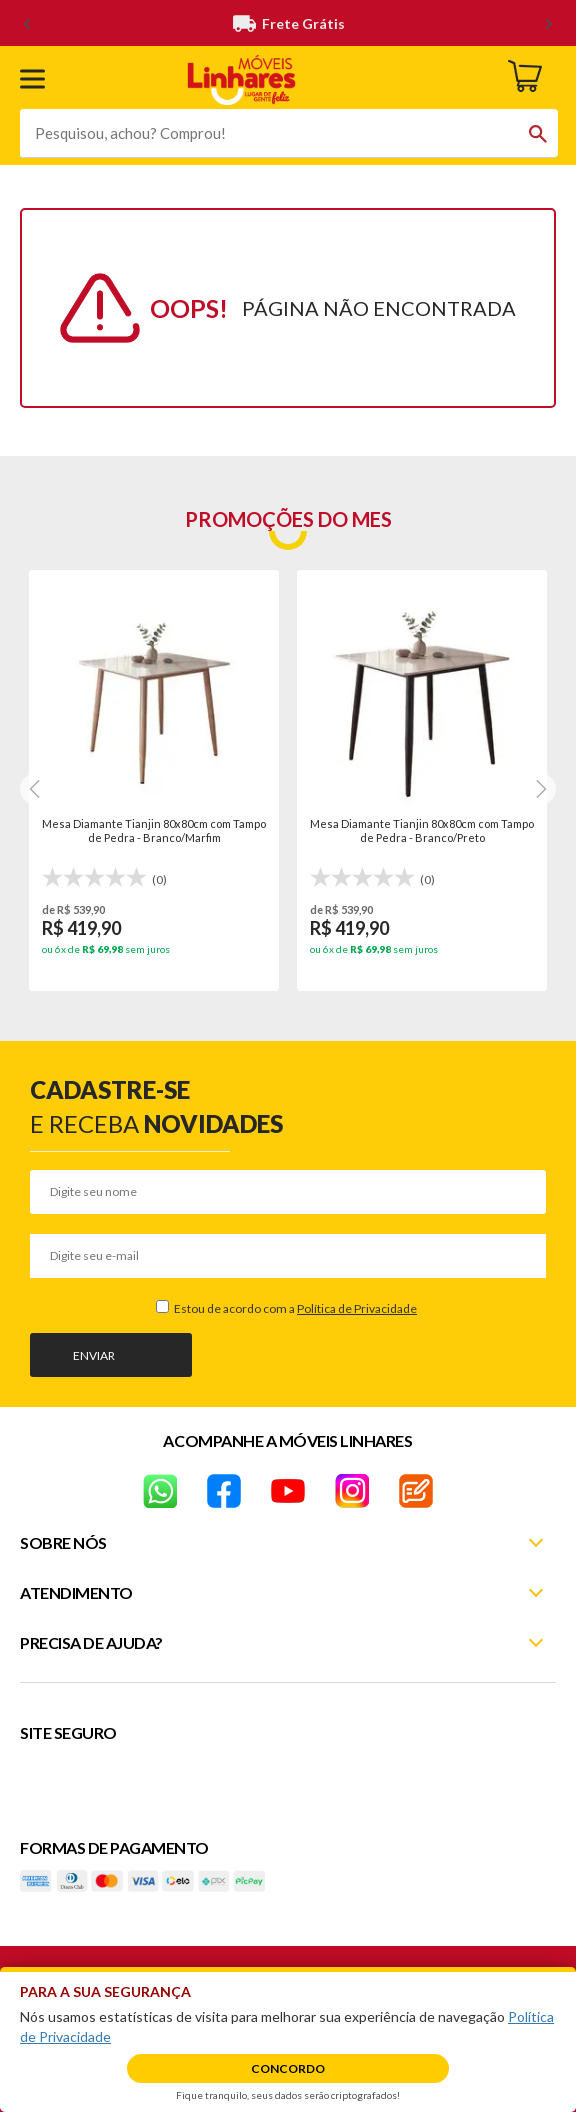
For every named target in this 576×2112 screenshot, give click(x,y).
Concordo (288, 2068)
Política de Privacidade (357, 1308)
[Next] (36, 789)
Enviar (94, 1355)
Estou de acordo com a (294, 1308)
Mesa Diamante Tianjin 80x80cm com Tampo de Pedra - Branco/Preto (422, 830)
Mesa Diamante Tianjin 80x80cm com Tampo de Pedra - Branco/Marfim (154, 830)
